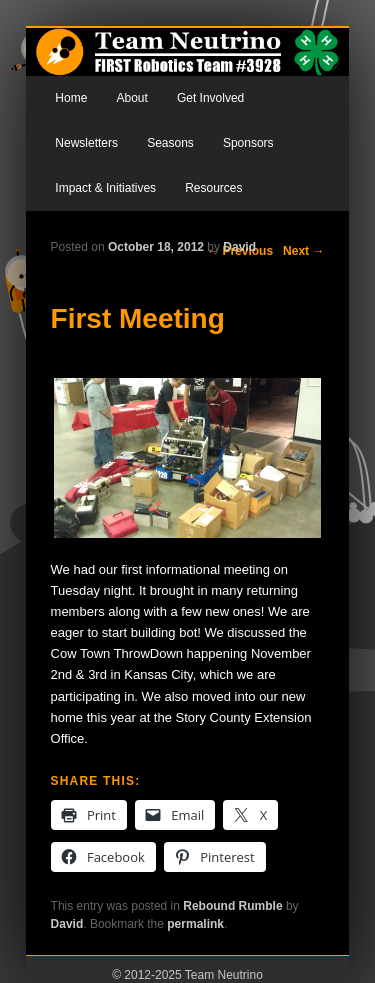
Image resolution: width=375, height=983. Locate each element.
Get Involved (210, 98)
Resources (213, 188)
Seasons (170, 143)
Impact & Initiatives (105, 188)
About (131, 98)
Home (71, 98)
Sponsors (248, 143)
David (239, 247)
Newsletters (86, 143)
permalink (195, 924)
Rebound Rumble (232, 906)
